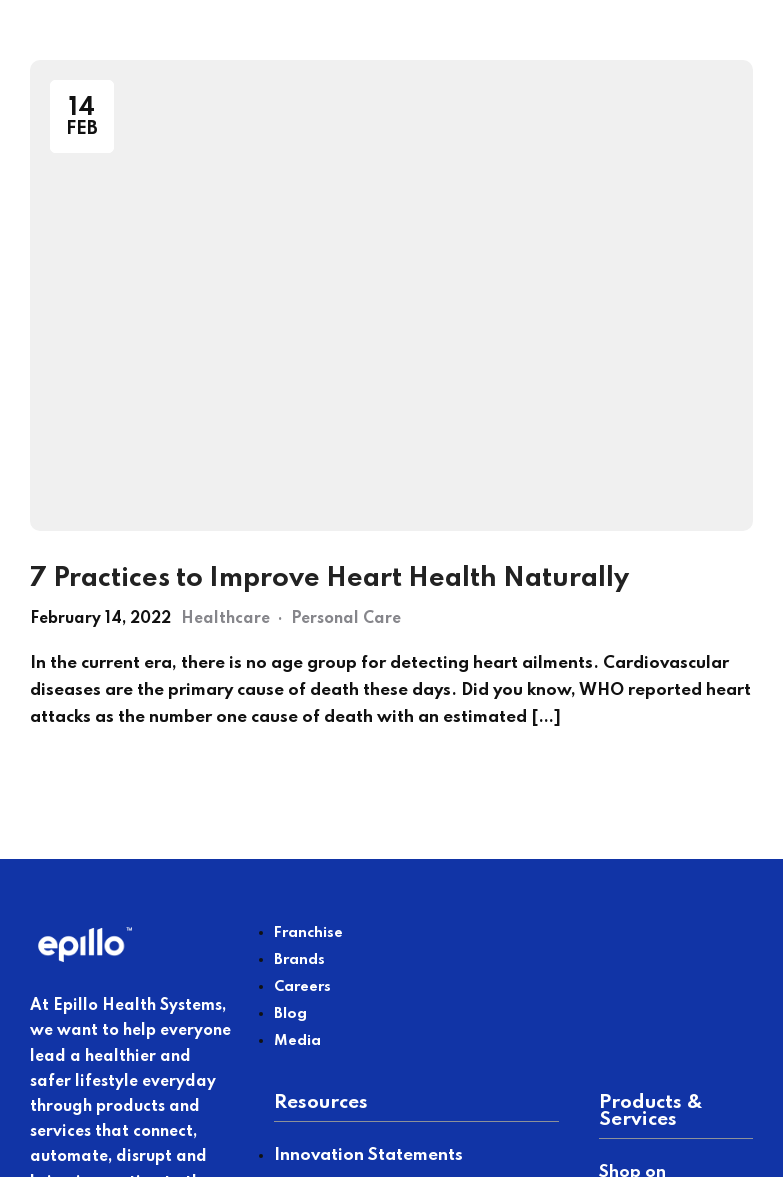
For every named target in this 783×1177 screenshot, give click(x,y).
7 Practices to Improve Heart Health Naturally (329, 578)
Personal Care (346, 619)
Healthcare (225, 619)
